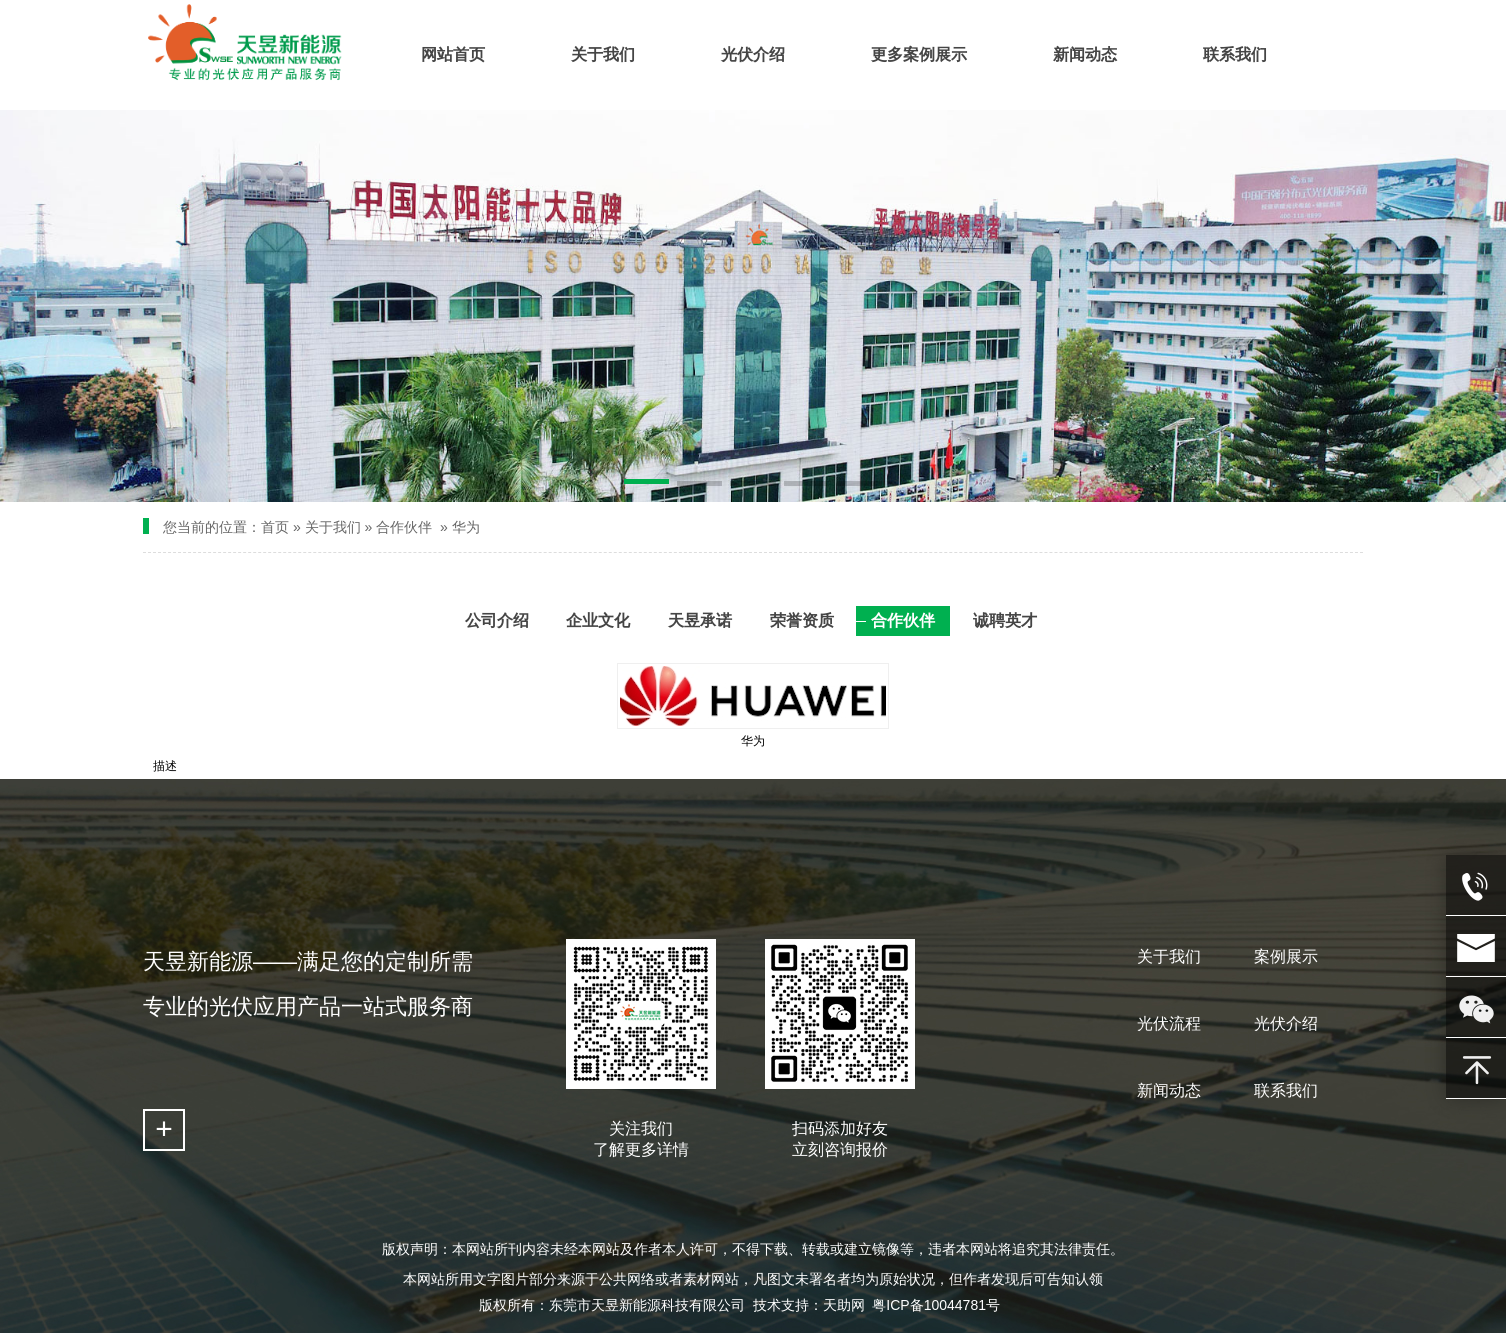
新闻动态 (1169, 1090)
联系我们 (1286, 1090)
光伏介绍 (1286, 1023)
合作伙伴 (404, 527)
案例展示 (1286, 956)
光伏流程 (1169, 1023)
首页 (275, 527)
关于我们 (333, 527)
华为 (466, 527)
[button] (646, 485)
